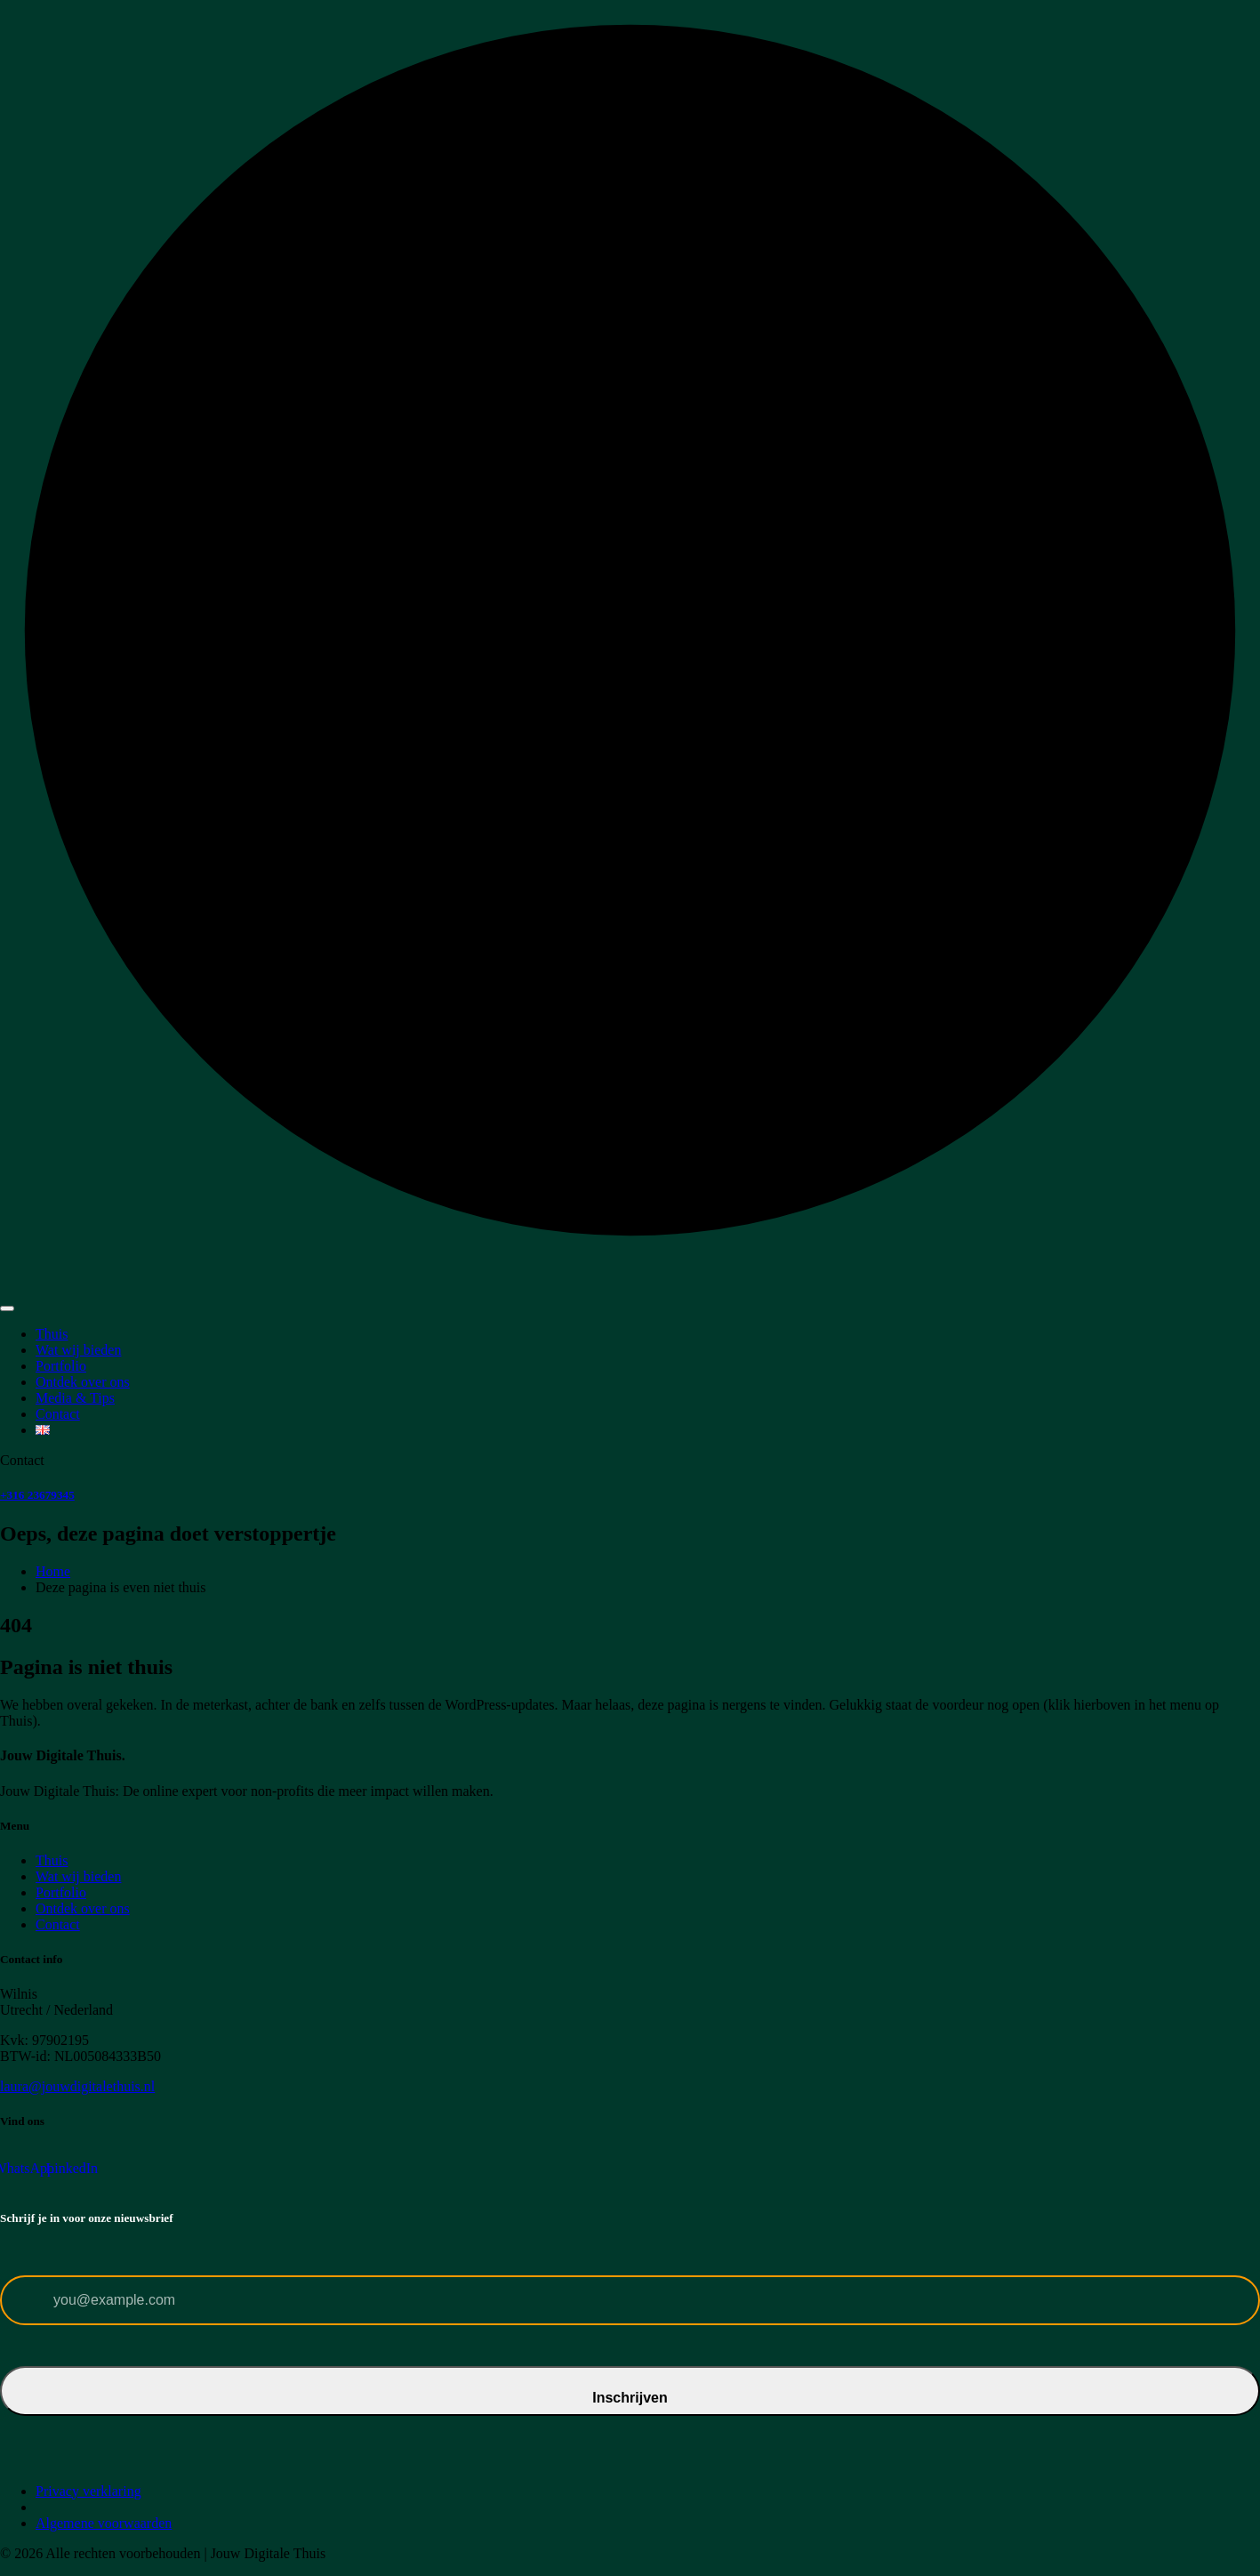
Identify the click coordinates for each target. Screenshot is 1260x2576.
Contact (58, 1413)
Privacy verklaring (88, 2491)
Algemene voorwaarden (104, 2523)
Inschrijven (629, 2397)
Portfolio (61, 1365)
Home (53, 1571)
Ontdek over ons (83, 1381)
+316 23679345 (37, 1494)
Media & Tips (75, 1397)
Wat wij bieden (78, 1349)
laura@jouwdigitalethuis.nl (77, 2086)
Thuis (52, 1333)
